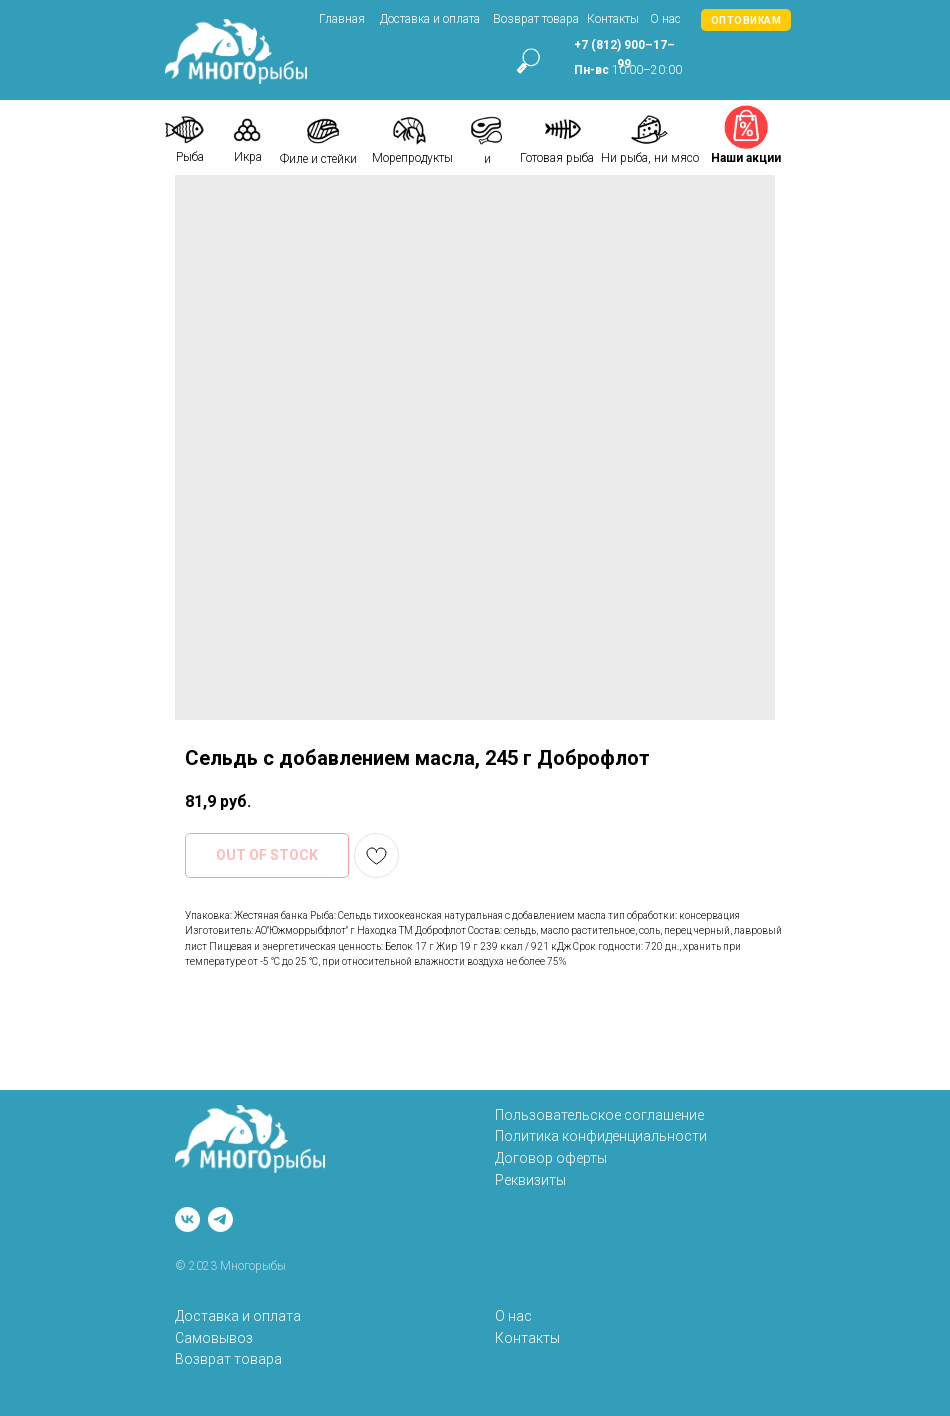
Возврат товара (536, 19)
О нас (665, 19)
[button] (746, 20)
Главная (342, 19)
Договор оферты (551, 1158)
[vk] (187, 1219)
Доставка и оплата (430, 19)
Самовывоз (214, 1338)
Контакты (613, 19)
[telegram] (220, 1219)
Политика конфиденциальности (601, 1136)
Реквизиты (530, 1180)
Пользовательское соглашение (599, 1115)
